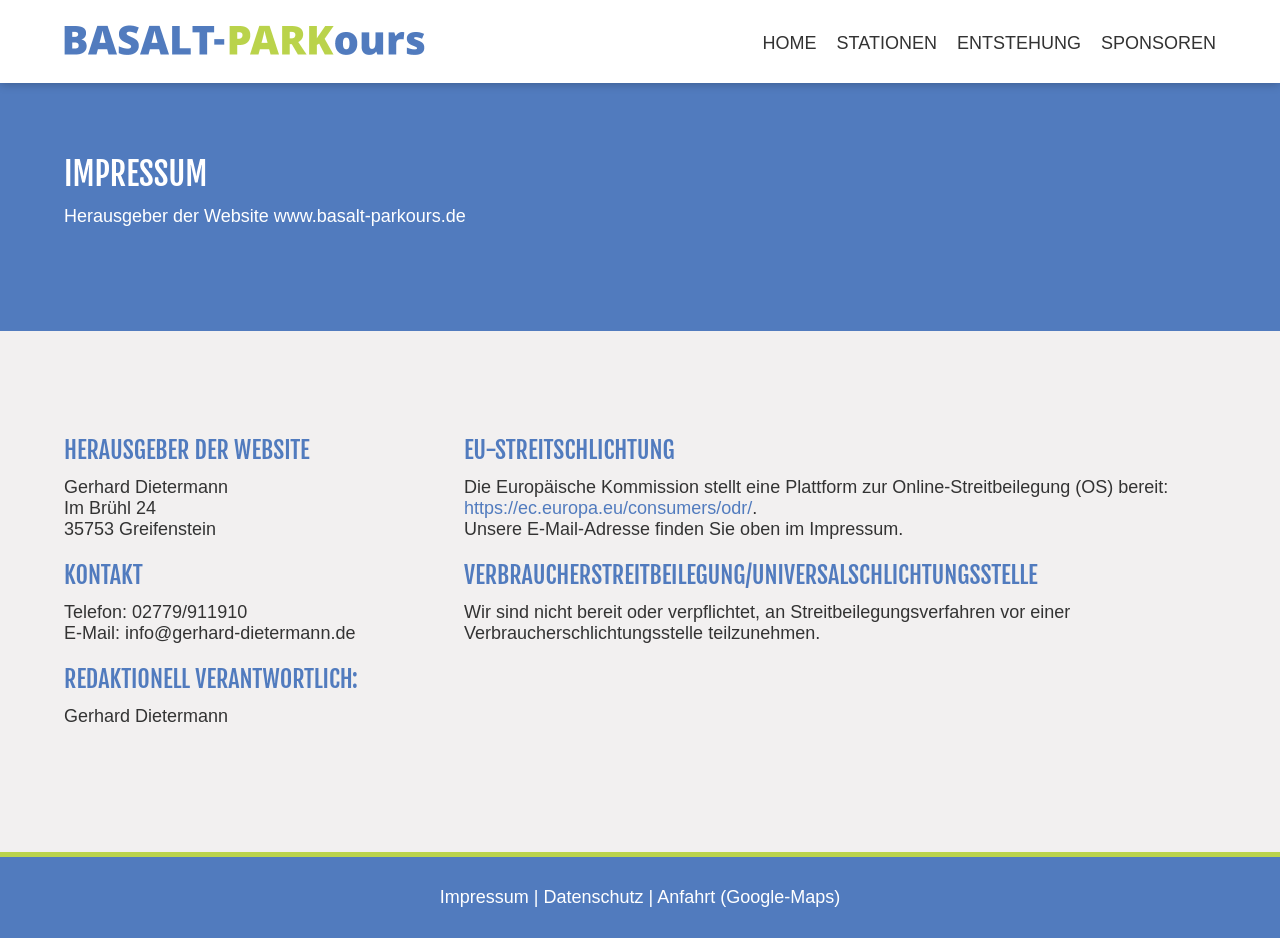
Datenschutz (593, 897)
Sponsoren (1158, 43)
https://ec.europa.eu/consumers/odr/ (608, 508)
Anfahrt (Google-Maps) (748, 897)
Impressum (484, 897)
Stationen (887, 43)
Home (790, 43)
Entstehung (1019, 43)
